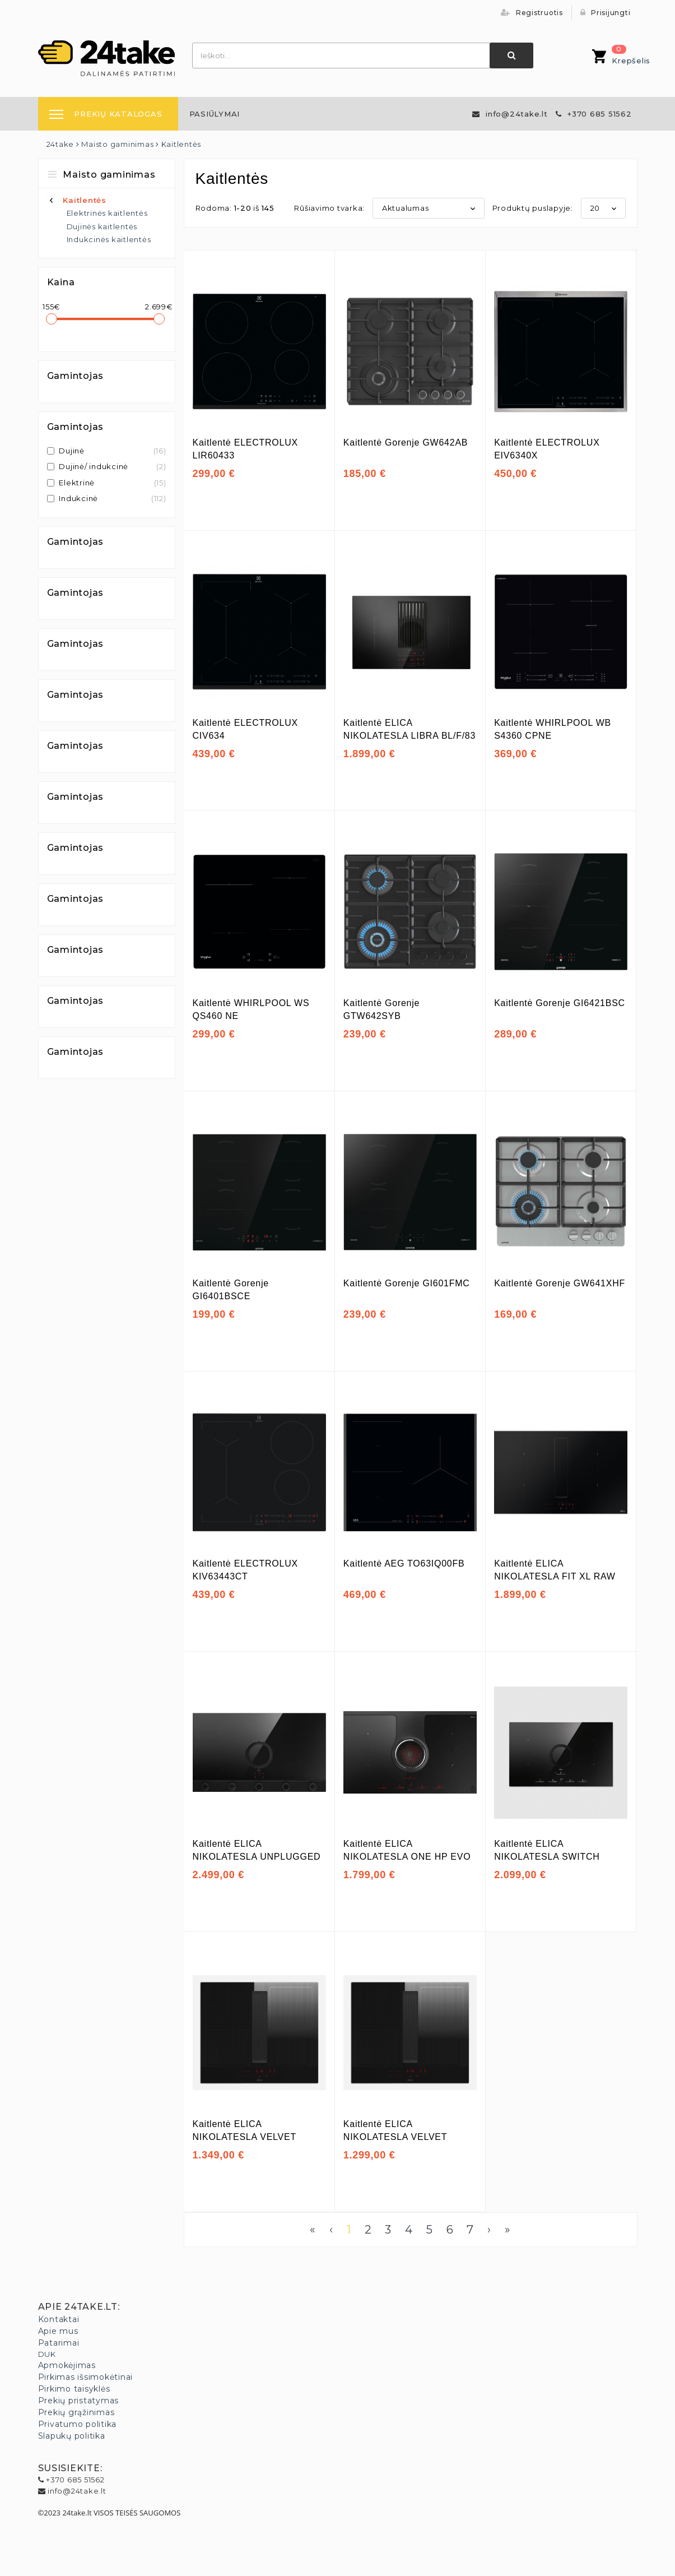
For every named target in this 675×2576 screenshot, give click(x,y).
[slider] (51, 319)
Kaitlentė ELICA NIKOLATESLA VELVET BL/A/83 (244, 2136)
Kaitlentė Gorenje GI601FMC (406, 1283)
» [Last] (508, 2229)
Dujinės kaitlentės (102, 226)
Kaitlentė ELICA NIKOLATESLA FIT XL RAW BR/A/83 (555, 1576)
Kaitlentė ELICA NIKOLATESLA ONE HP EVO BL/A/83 (407, 1856)
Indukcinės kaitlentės (109, 239)
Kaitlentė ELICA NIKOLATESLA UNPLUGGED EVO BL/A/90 (257, 1856)
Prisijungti (605, 12)
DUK (47, 2354)
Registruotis (532, 12)
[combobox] (341, 55)
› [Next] (489, 2229)
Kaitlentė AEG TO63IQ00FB (404, 1563)
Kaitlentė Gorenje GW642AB (405, 442)
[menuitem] (215, 114)
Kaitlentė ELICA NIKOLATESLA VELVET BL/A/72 (395, 2136)
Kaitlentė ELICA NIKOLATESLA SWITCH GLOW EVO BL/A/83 (546, 1856)
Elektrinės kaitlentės (107, 213)
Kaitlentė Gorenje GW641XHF (559, 1283)
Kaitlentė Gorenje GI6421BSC (559, 1003)
